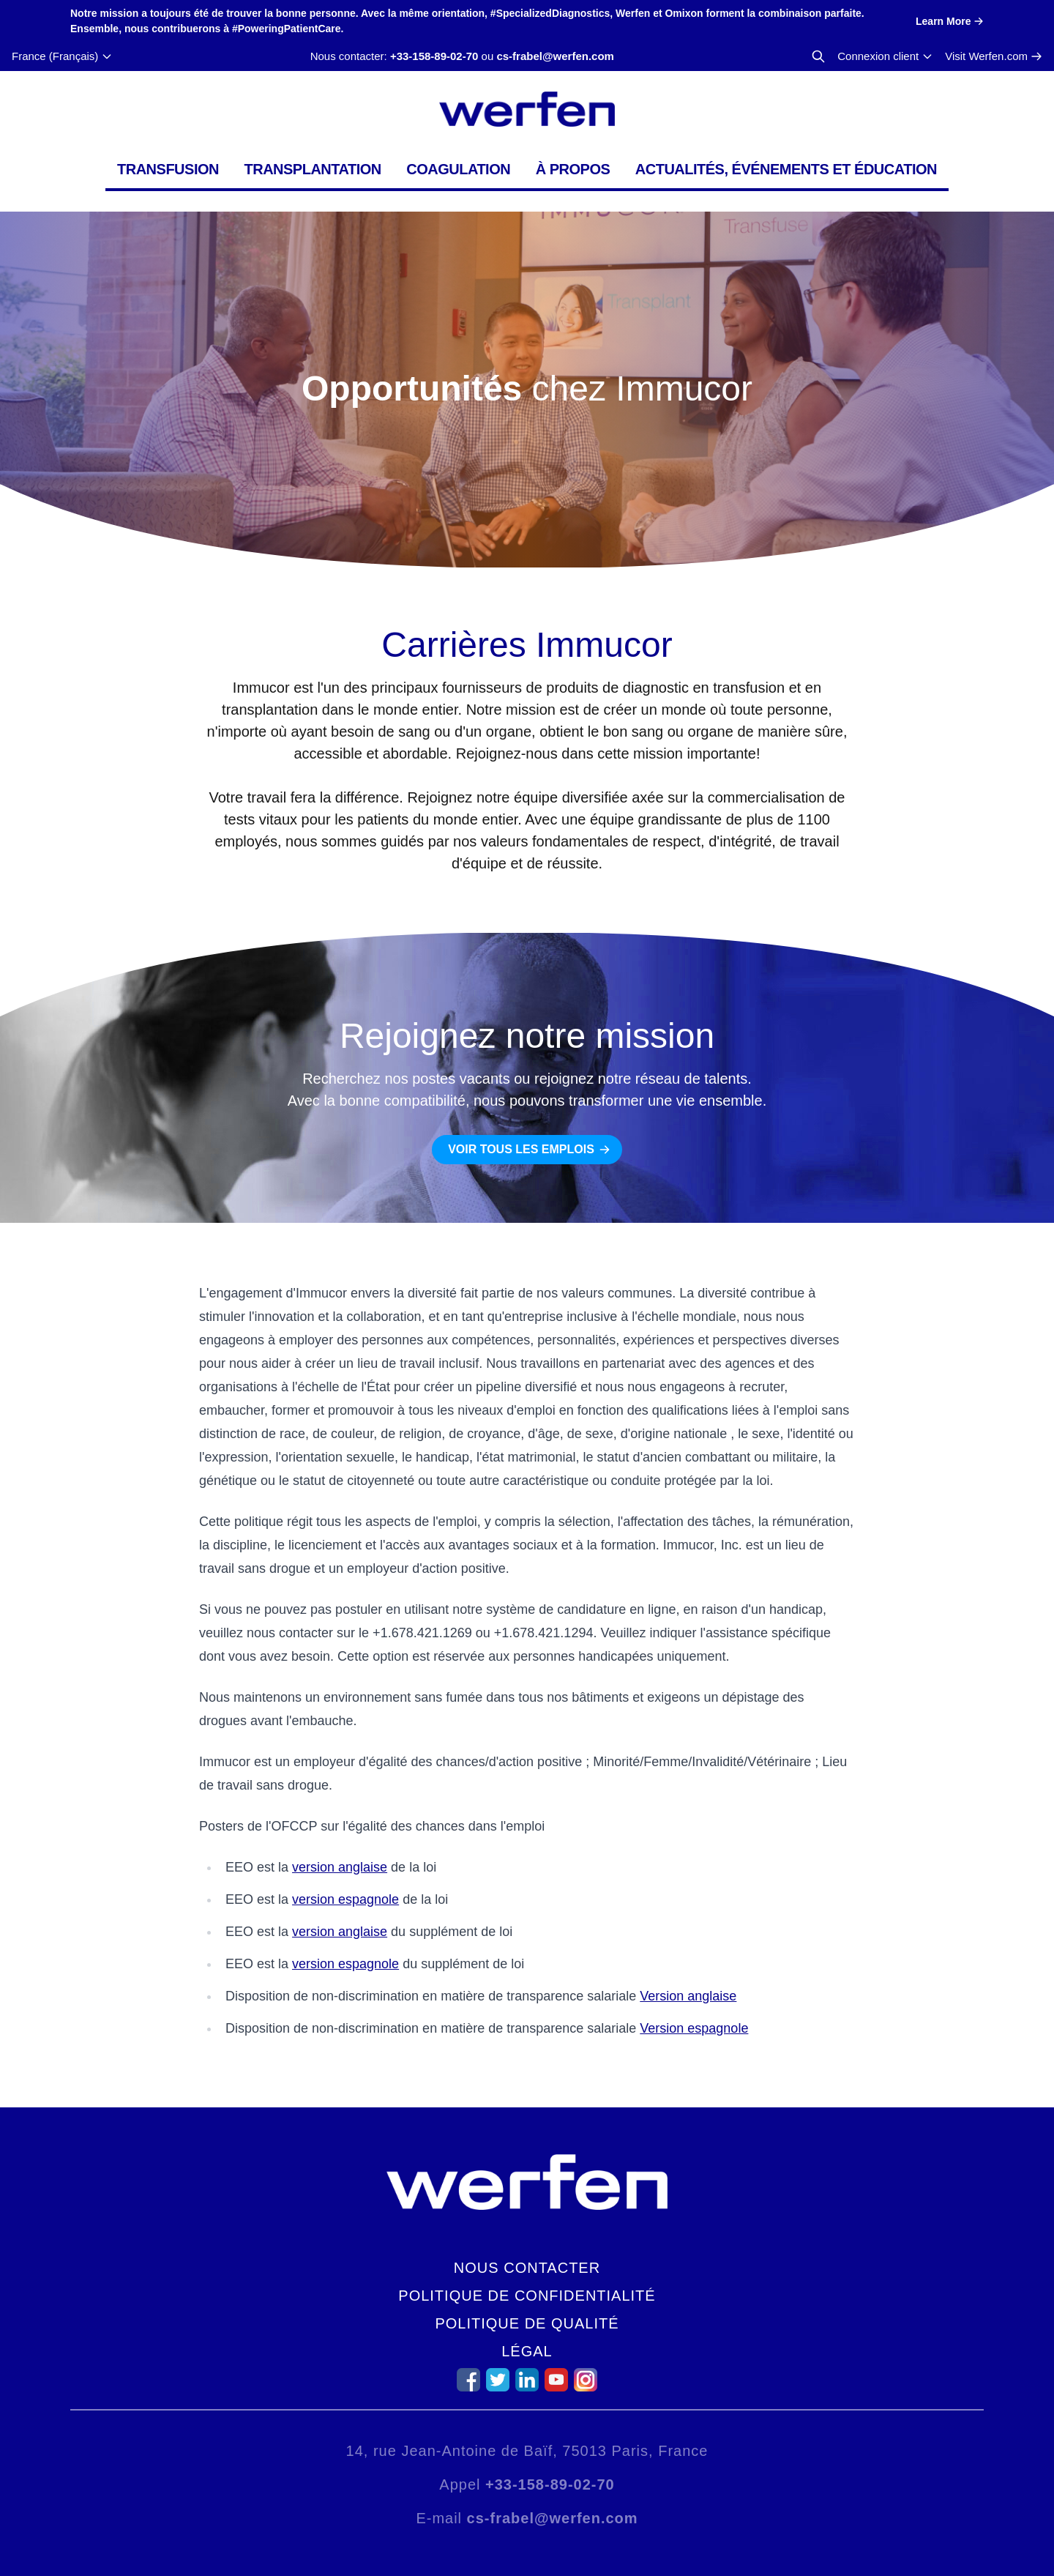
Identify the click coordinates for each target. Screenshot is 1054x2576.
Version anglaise (688, 1996)
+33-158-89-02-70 (434, 56)
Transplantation (312, 169)
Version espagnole (694, 2028)
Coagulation (458, 169)
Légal (526, 2351)
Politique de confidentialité (526, 2295)
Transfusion (168, 169)
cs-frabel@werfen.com (555, 56)
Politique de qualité (526, 2323)
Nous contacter (527, 2268)
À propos (573, 169)
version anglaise (339, 1867)
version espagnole (345, 1899)
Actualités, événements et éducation (786, 169)
